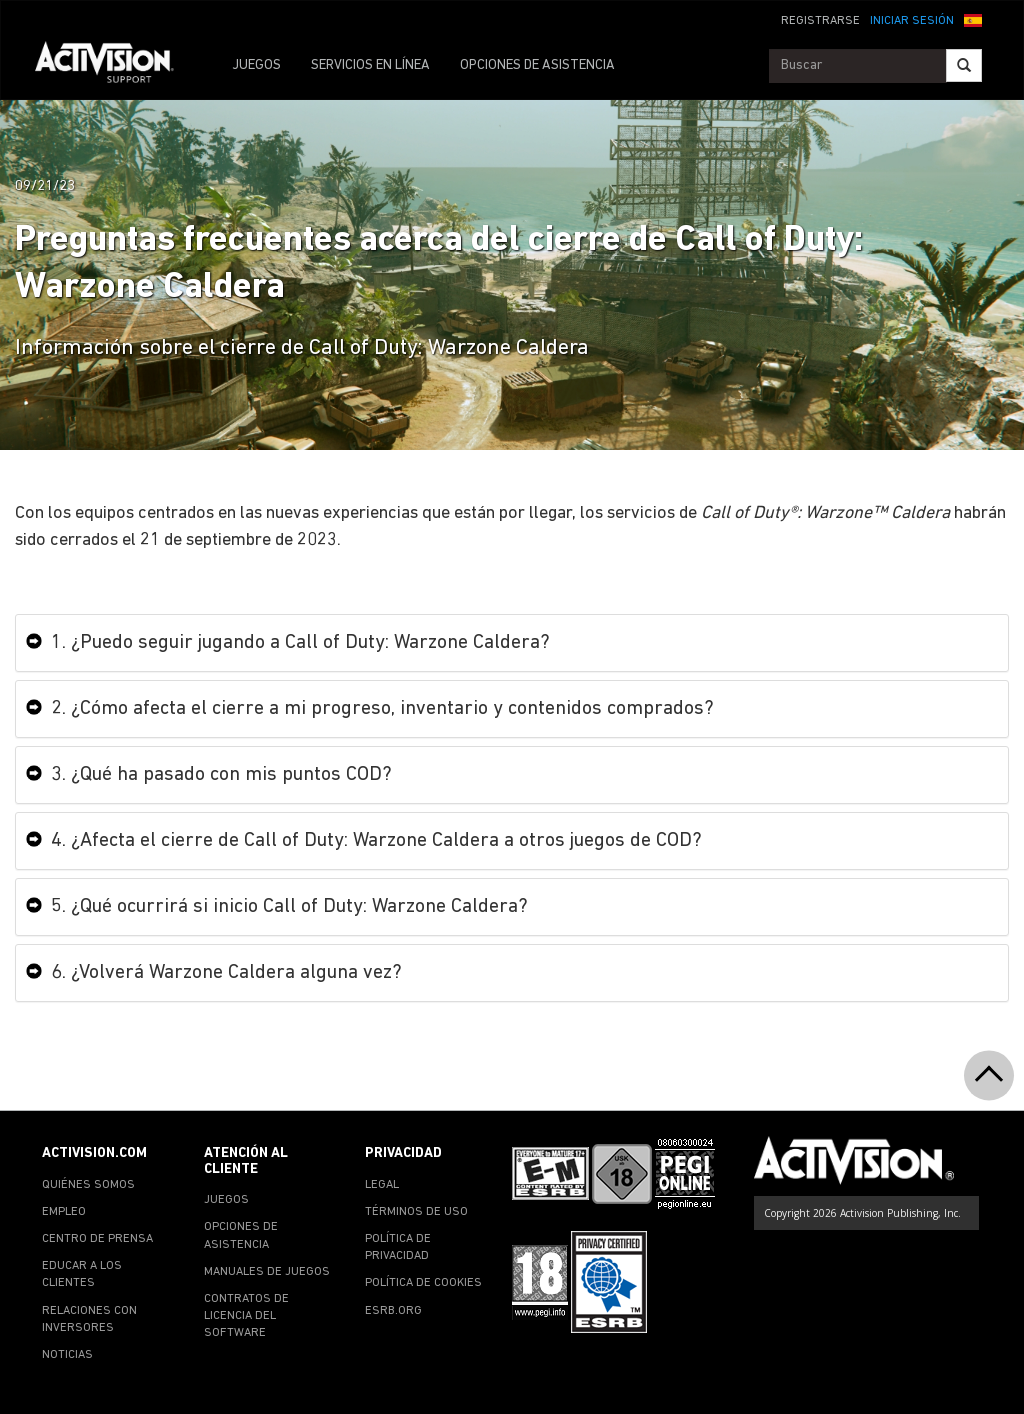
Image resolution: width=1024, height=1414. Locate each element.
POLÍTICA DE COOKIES (423, 1283)
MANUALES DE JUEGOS (267, 1272)
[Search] (964, 65)
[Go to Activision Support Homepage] (114, 66)
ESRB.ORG (393, 1311)
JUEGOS (256, 65)
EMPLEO (64, 1212)
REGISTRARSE (820, 21)
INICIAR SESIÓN (912, 21)
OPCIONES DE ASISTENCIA (537, 65)
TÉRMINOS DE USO (416, 1212)
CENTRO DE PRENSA (97, 1239)
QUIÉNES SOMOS (88, 1185)
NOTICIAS (67, 1355)
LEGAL (382, 1185)
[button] (973, 19)
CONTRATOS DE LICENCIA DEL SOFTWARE (246, 1316)
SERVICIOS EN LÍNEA (370, 65)
